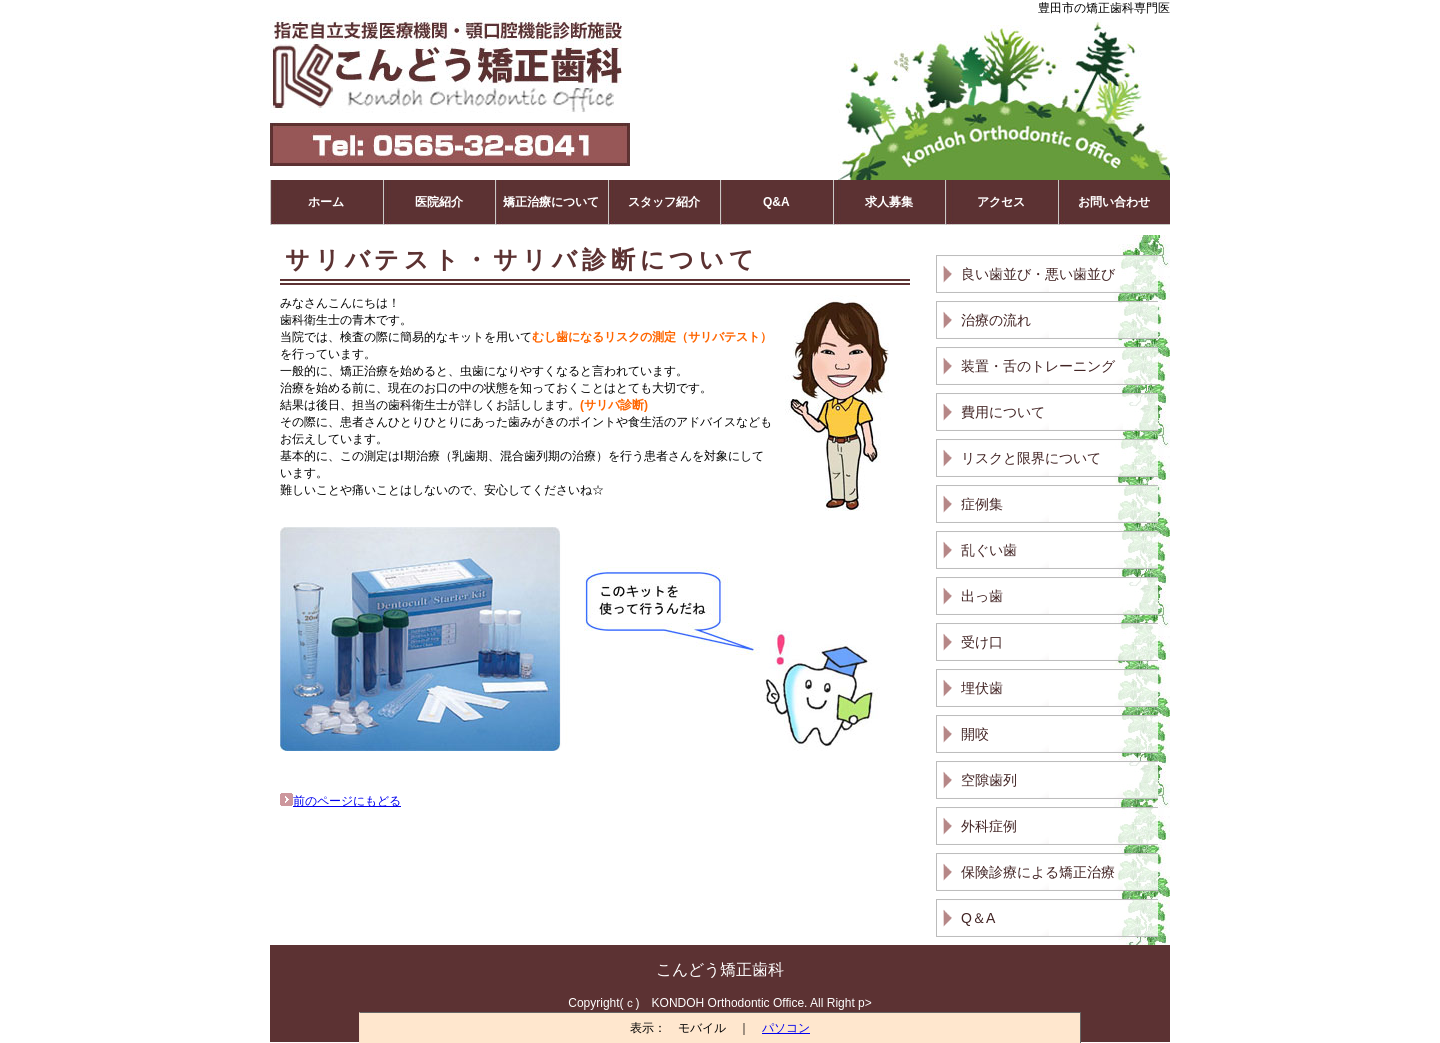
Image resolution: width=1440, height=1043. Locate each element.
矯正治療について (551, 202)
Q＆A (978, 918)
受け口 (982, 642)
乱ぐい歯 (989, 550)
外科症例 (989, 826)
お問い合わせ (1114, 202)
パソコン (786, 1028)
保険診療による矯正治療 (1038, 872)
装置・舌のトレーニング (1038, 366)
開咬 (975, 734)
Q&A (776, 202)
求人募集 (889, 202)
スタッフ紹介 (664, 202)
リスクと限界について (1031, 458)
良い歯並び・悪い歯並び (1038, 274)
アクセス (1001, 202)
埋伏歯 (982, 688)
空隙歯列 (989, 780)
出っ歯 (982, 596)
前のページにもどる (340, 801)
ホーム (326, 202)
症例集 (982, 504)
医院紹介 (439, 202)
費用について (1003, 412)
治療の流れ (996, 320)
